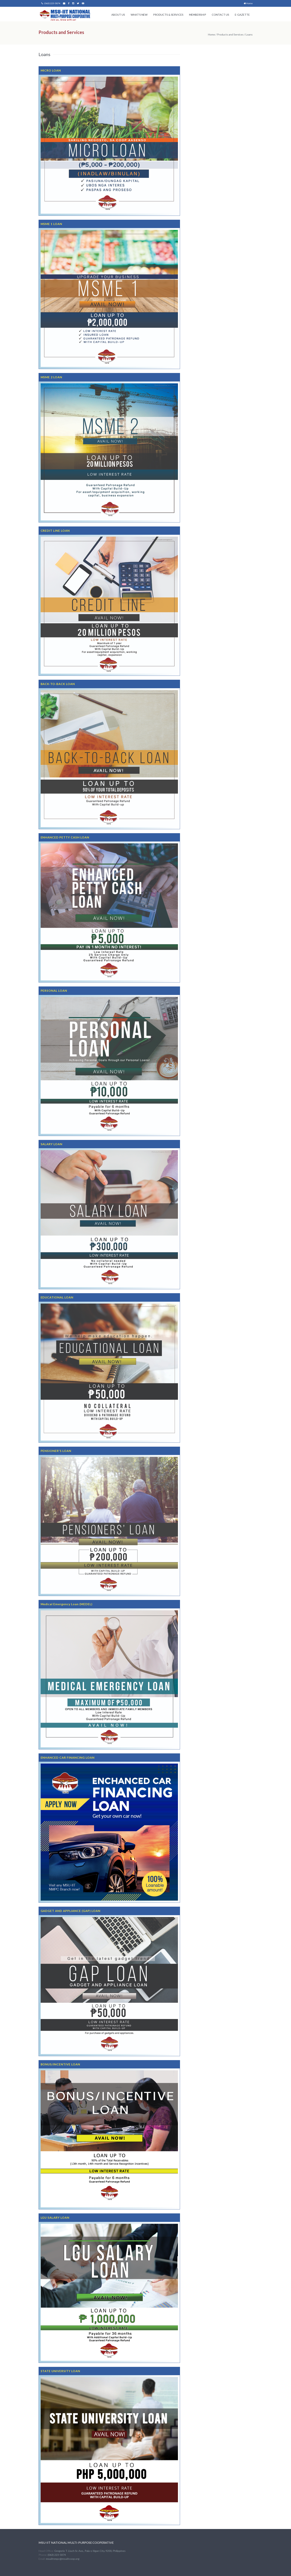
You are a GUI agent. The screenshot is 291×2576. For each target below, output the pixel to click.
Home (248, 3)
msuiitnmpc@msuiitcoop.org (62, 2558)
